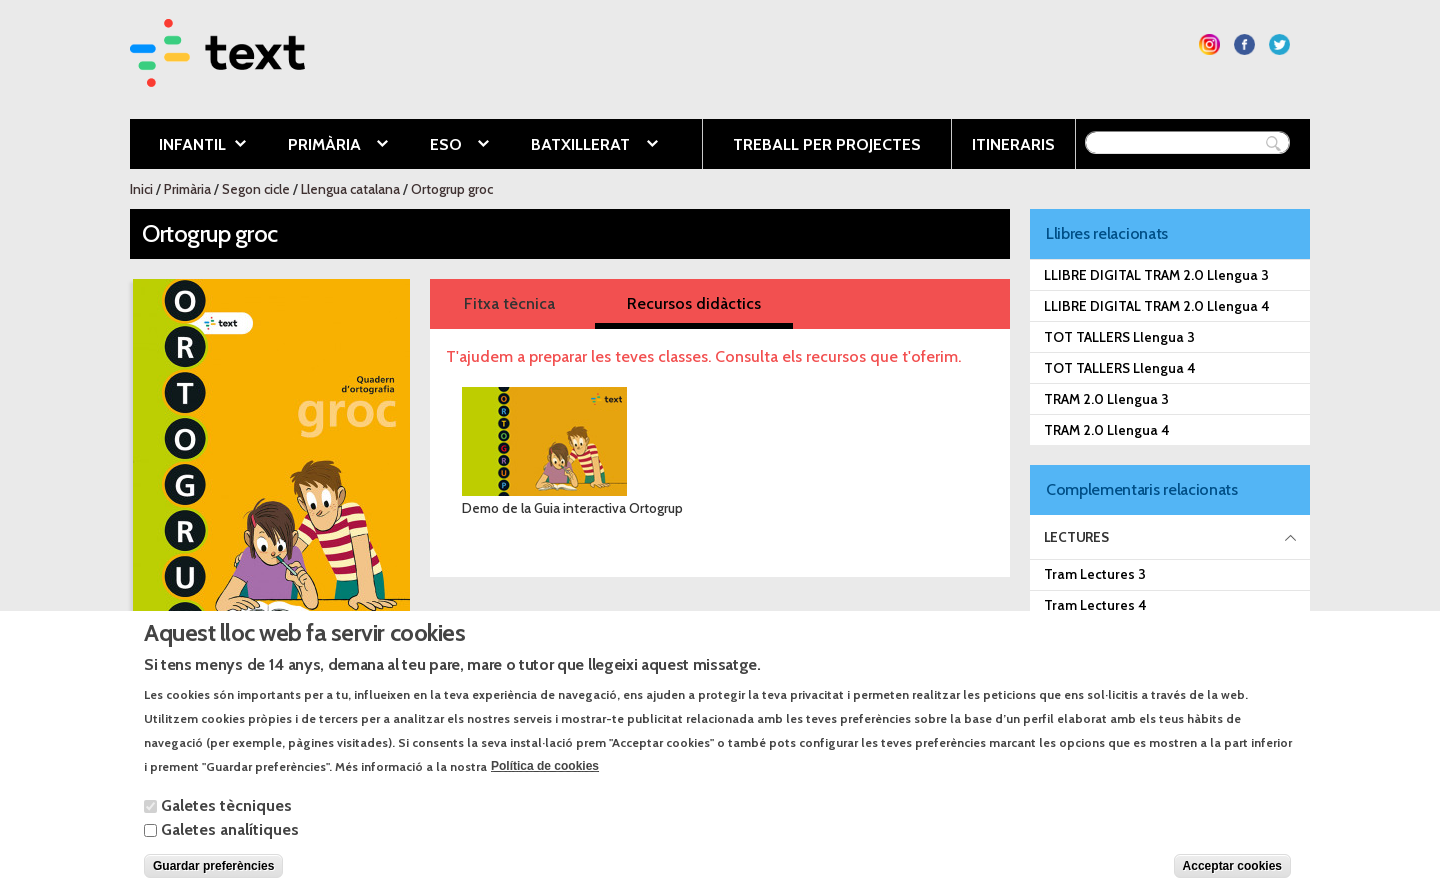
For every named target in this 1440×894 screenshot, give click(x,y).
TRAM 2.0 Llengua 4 (1107, 430)
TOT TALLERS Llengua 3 (1119, 337)
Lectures (1076, 537)
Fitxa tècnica (509, 303)
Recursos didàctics (694, 303)
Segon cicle (256, 189)
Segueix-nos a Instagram (1209, 44)
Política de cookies (545, 786)
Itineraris (1013, 144)
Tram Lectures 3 (1095, 574)
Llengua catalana (350, 189)
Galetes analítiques (230, 848)
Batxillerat (579, 146)
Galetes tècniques (226, 824)
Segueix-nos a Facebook (1244, 44)
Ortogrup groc (452, 189)
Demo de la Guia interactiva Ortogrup (572, 508)
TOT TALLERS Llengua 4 (1120, 368)
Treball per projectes (827, 144)
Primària (323, 146)
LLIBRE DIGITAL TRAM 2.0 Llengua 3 (1156, 275)
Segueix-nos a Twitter (1279, 44)
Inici (141, 189)
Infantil (188, 146)
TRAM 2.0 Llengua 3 (1106, 399)
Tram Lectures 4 (1095, 605)
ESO (444, 146)
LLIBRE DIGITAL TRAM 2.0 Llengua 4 (1157, 306)
